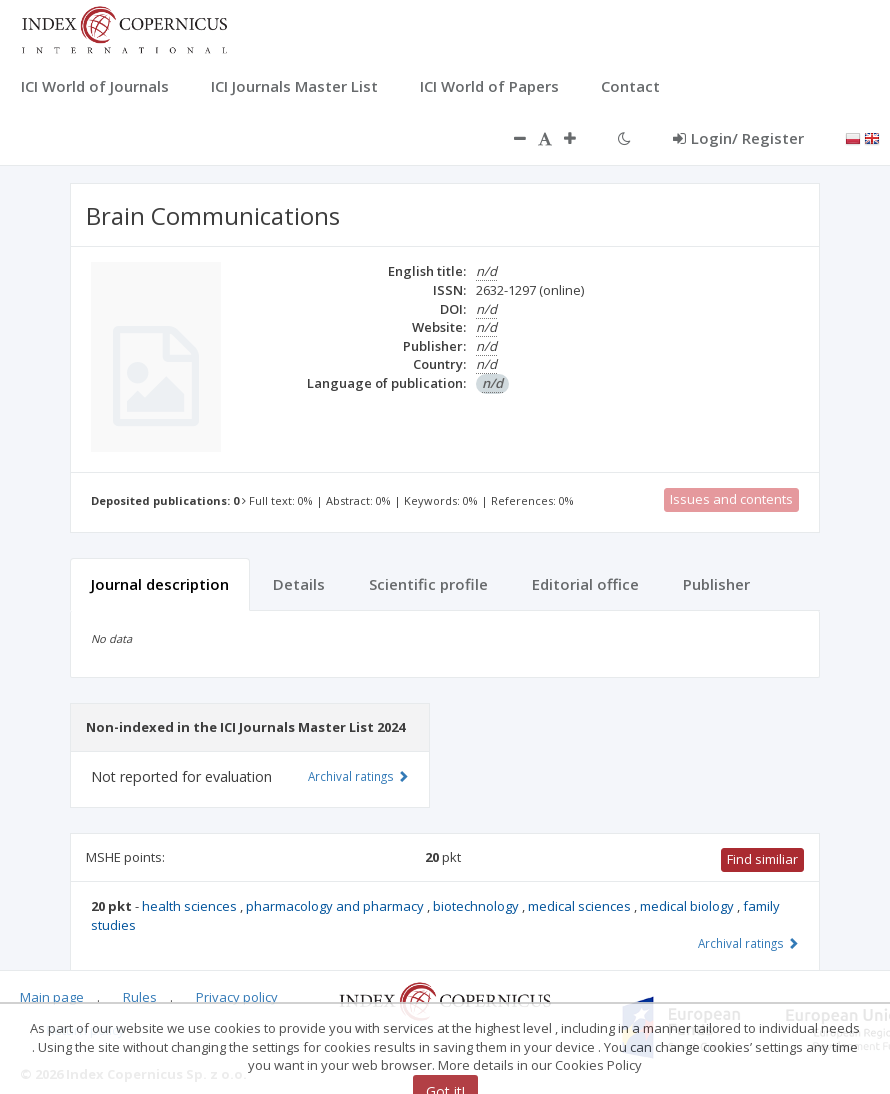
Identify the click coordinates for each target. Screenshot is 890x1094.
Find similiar (762, 859)
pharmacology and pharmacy (336, 906)
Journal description (160, 584)
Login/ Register (738, 138)
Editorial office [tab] (585, 584)
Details (299, 584)
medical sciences (581, 906)
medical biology (688, 906)
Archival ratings (748, 943)
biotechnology (477, 906)
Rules (140, 997)
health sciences (191, 906)
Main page (52, 997)
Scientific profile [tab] (428, 584)
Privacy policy (237, 997)
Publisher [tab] (716, 584)
